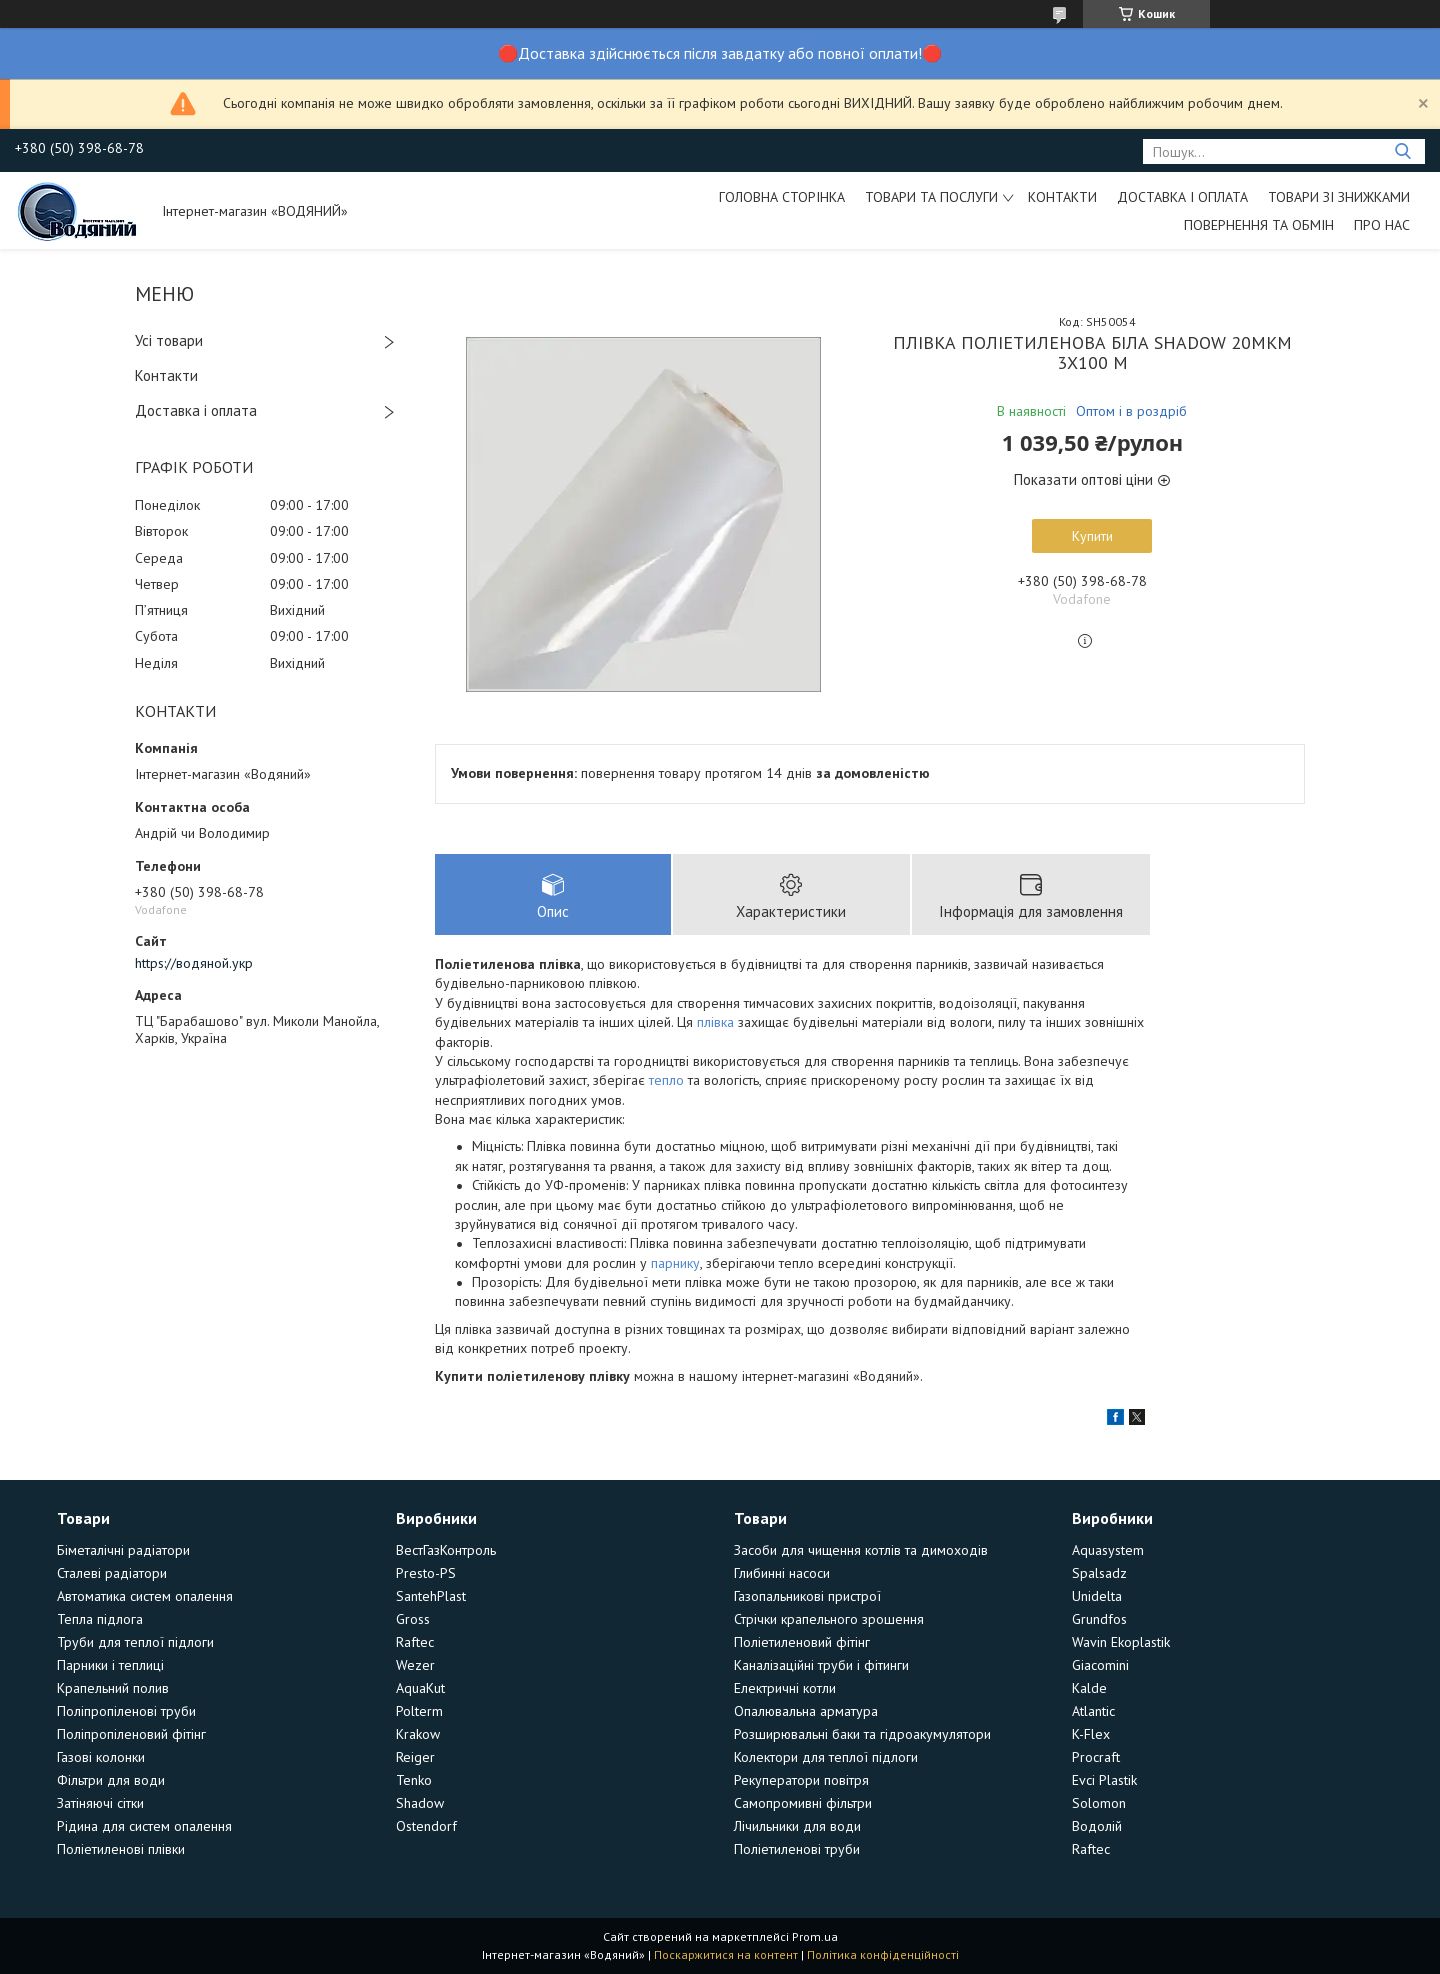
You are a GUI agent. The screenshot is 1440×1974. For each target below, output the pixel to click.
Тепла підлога (100, 1619)
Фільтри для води (111, 1780)
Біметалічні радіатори (123, 1550)
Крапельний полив (113, 1688)
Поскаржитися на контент (726, 1954)
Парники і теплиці (110, 1665)
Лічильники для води (797, 1826)
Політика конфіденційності (883, 1954)
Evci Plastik (1104, 1780)
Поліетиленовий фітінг (802, 1642)
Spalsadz (1099, 1573)
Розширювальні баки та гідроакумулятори (862, 1734)
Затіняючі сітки (100, 1803)
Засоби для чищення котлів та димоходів (861, 1550)
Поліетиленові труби (797, 1849)
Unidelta (1097, 1596)
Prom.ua (815, 1936)
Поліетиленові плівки (121, 1849)
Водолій (1097, 1826)
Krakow (418, 1734)
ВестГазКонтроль (446, 1550)
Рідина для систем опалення (144, 1826)
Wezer (415, 1665)
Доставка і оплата (1182, 197)
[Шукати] (1402, 151)
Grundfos (1099, 1619)
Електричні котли (785, 1688)
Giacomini (1100, 1665)
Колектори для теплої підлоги (826, 1757)
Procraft (1096, 1757)
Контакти (1062, 197)
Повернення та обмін (1259, 225)
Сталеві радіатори (112, 1573)
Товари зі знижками (1339, 197)
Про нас (1382, 225)
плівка (715, 1022)
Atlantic (1093, 1711)
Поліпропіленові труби (126, 1711)
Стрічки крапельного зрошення (829, 1619)
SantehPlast (431, 1596)
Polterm (419, 1711)
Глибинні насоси (782, 1573)
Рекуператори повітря (801, 1780)
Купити (1092, 536)
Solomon (1099, 1803)
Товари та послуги (931, 197)
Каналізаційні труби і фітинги (821, 1665)
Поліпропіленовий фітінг (131, 1734)
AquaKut (420, 1688)
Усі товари (169, 340)
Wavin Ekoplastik (1121, 1642)
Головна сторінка (782, 197)
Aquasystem (1108, 1550)
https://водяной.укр (194, 963)
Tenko (414, 1780)
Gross (413, 1619)
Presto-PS (426, 1573)
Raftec (415, 1642)
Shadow (420, 1803)
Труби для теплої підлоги (135, 1642)
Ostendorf (426, 1826)
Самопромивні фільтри (803, 1803)
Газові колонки (101, 1757)
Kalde (1089, 1688)
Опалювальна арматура (806, 1711)
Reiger (415, 1757)
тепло (666, 1080)
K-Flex (1091, 1734)
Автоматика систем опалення (145, 1596)
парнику (675, 1263)
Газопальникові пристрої (807, 1596)
